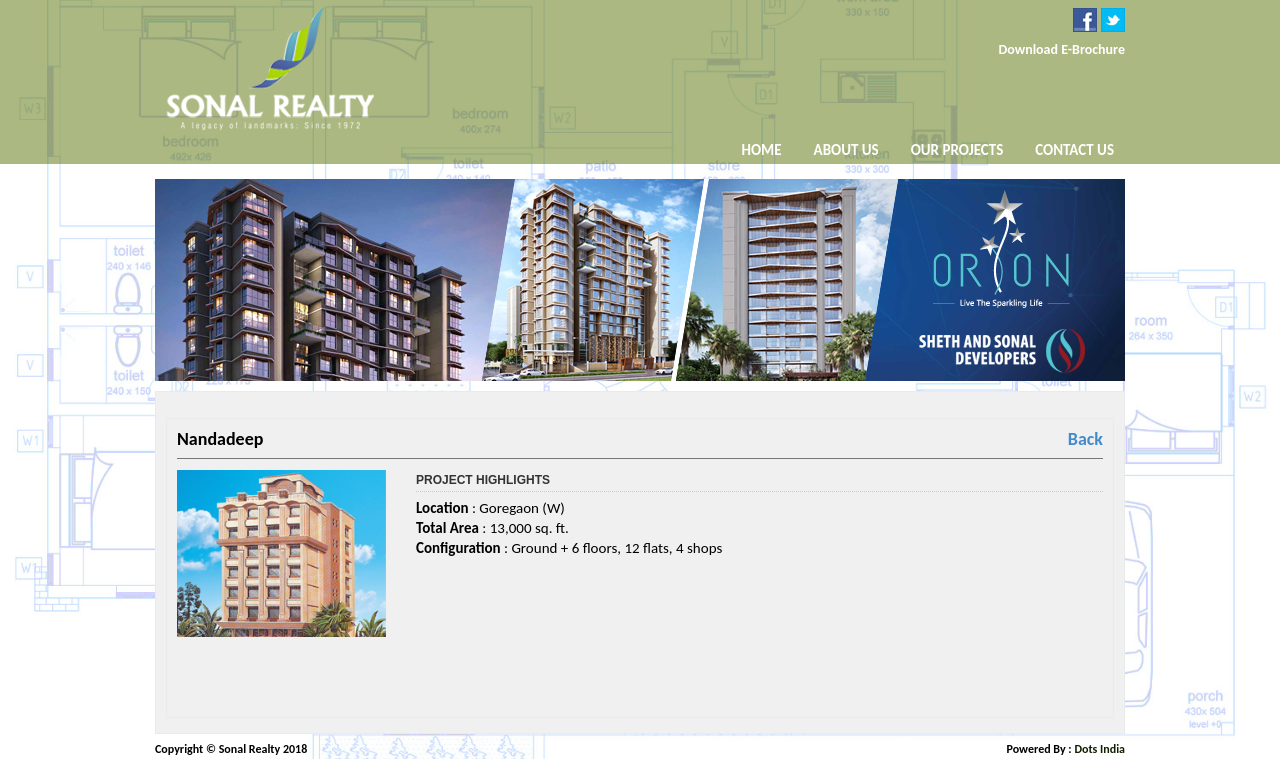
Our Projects (957, 150)
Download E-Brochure (1061, 49)
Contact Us (1074, 150)
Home (762, 150)
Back (1085, 439)
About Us (846, 151)
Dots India (1099, 749)
